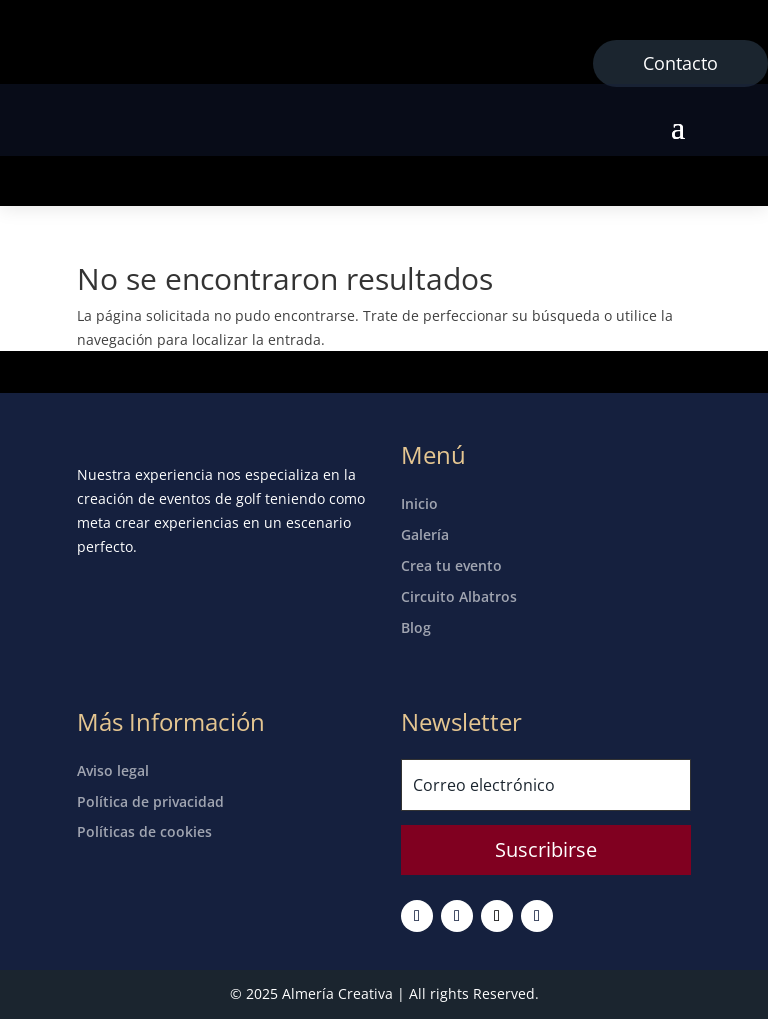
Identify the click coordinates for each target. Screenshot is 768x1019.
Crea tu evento (451, 565)
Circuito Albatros (459, 596)
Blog (416, 627)
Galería (425, 534)
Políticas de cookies (144, 831)
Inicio (419, 503)
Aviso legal (113, 770)
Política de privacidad (150, 801)
